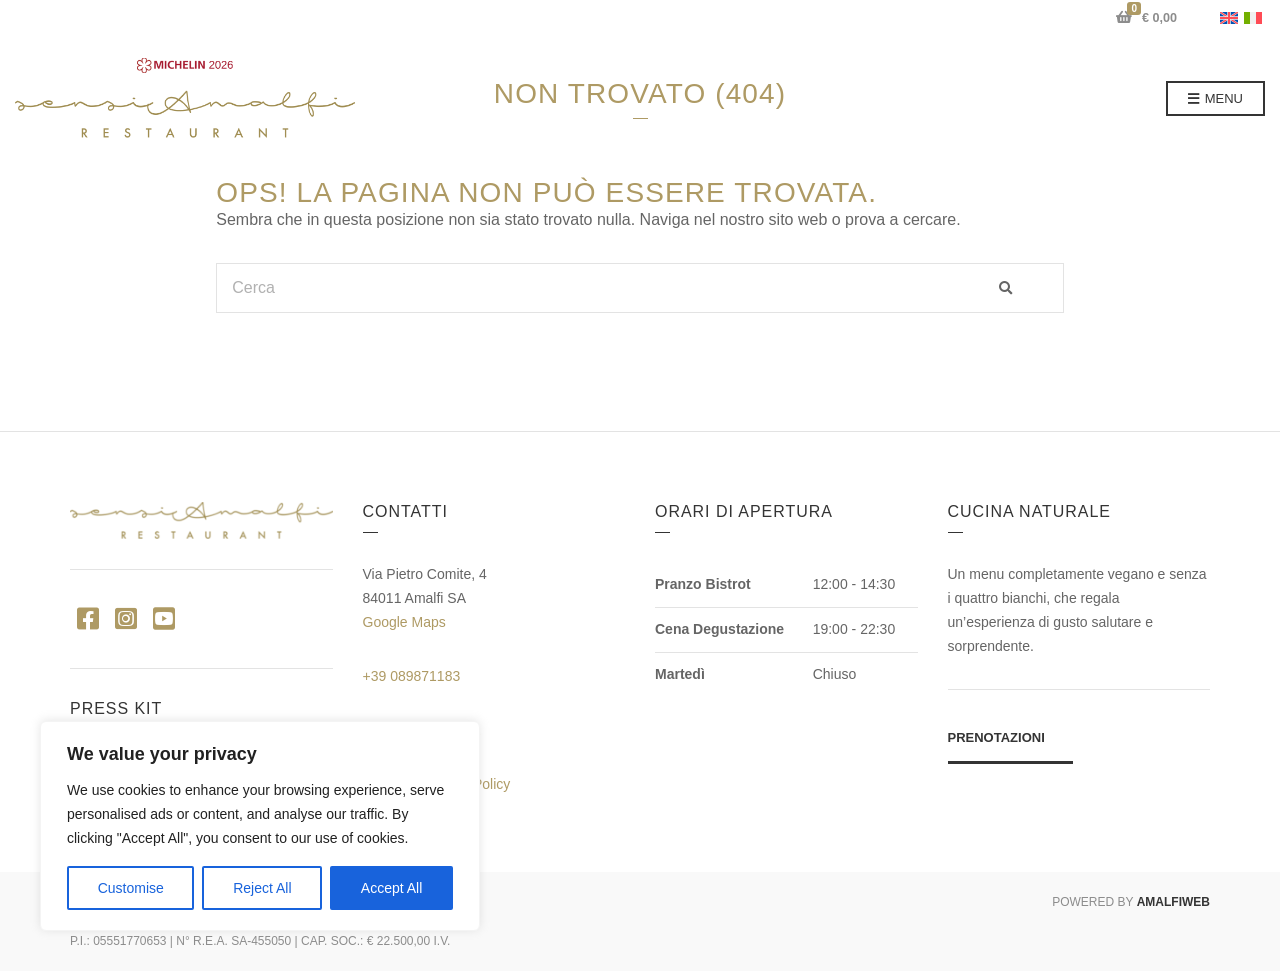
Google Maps (404, 622)
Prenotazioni (996, 737)
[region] (260, 826)
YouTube (163, 617)
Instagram (125, 617)
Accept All (391, 888)
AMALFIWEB (1173, 902)
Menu (1215, 99)
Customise (131, 888)
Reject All (262, 888)
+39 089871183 (412, 676)
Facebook (87, 617)
